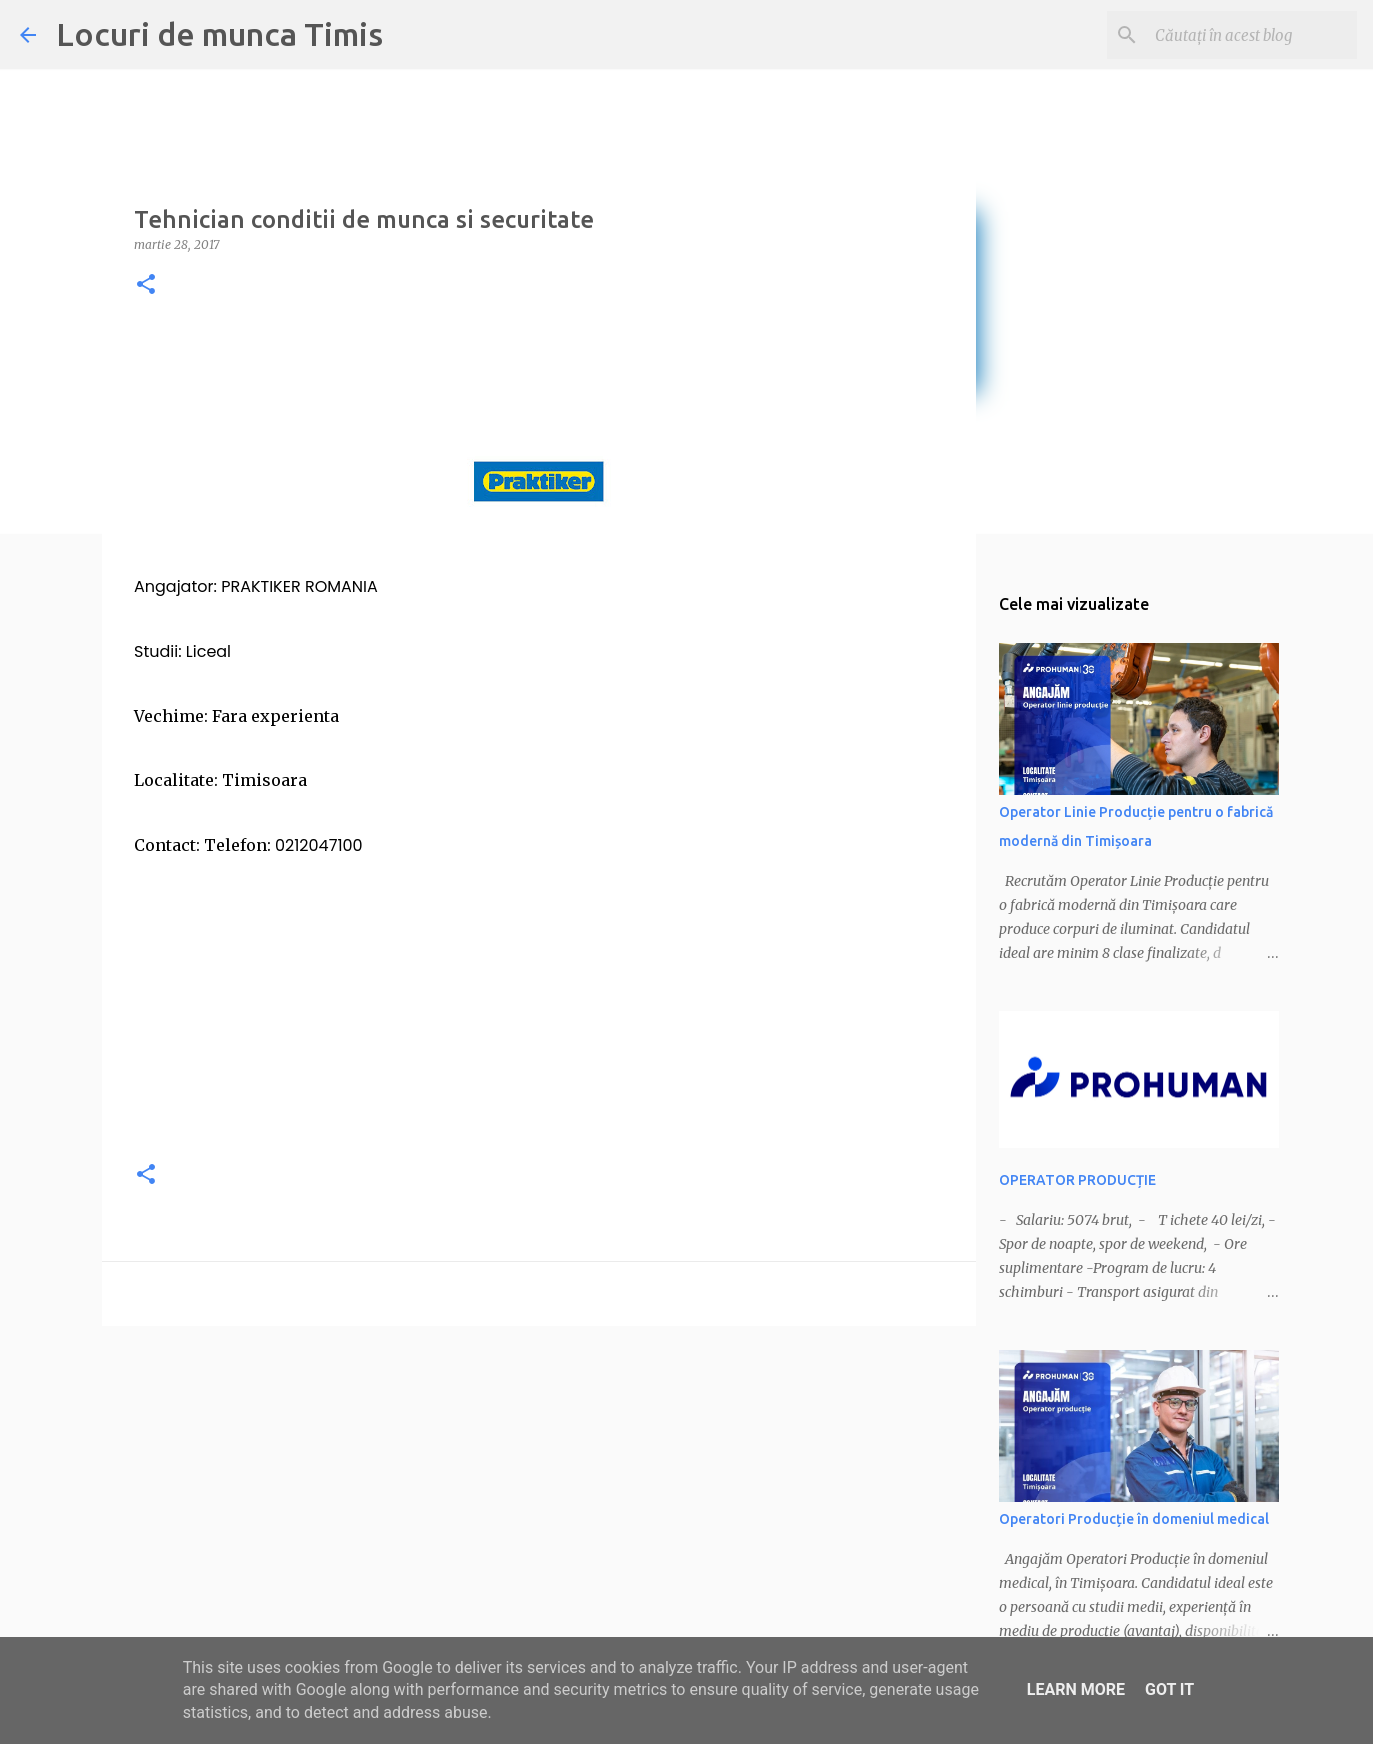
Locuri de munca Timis (219, 34)
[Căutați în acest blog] (1252, 35)
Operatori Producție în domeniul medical (1134, 1519)
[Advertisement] (539, 1002)
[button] (146, 285)
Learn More (1076, 1689)
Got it (1169, 1689)
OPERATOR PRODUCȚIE (1077, 1180)
